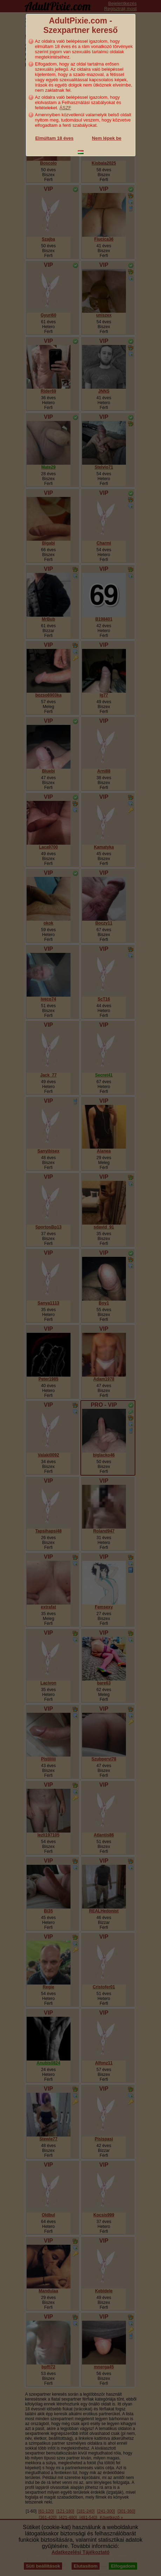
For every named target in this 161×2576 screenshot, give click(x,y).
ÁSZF (65, 107)
